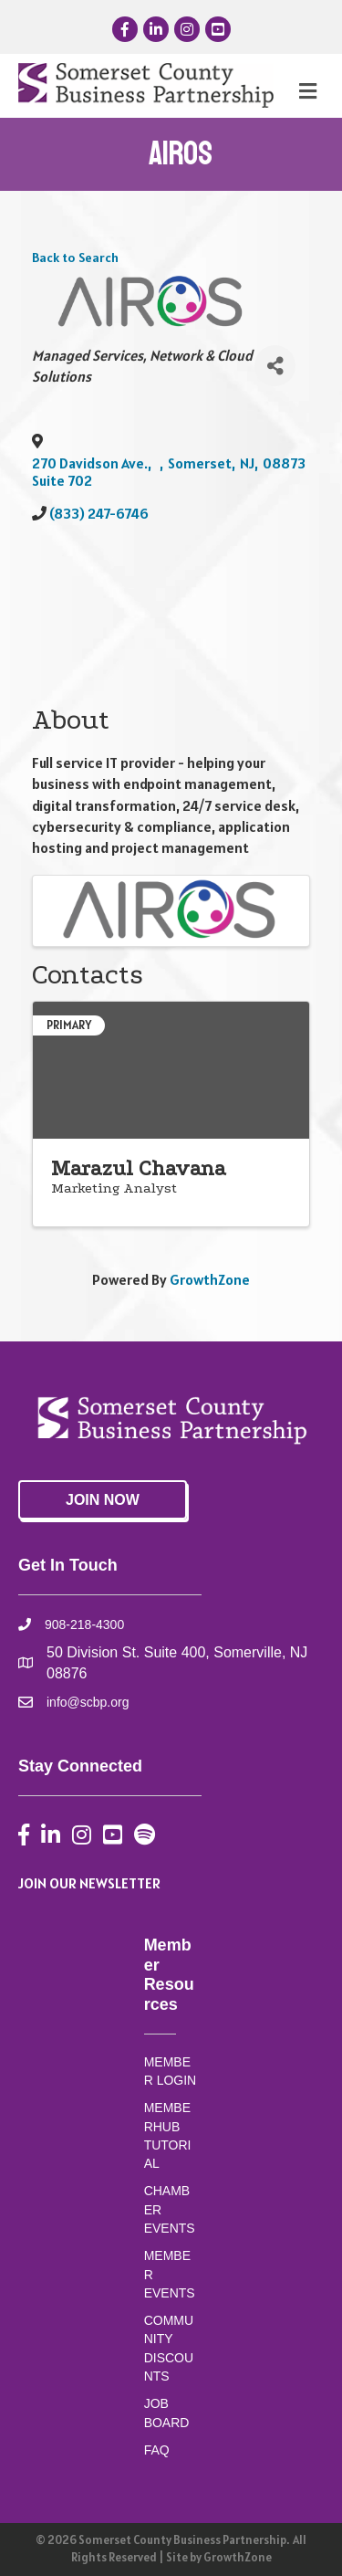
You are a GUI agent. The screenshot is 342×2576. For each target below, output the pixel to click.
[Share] (274, 365)
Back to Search (75, 257)
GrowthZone (210, 1279)
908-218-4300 (84, 1624)
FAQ (157, 2450)
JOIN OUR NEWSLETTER (89, 1883)
